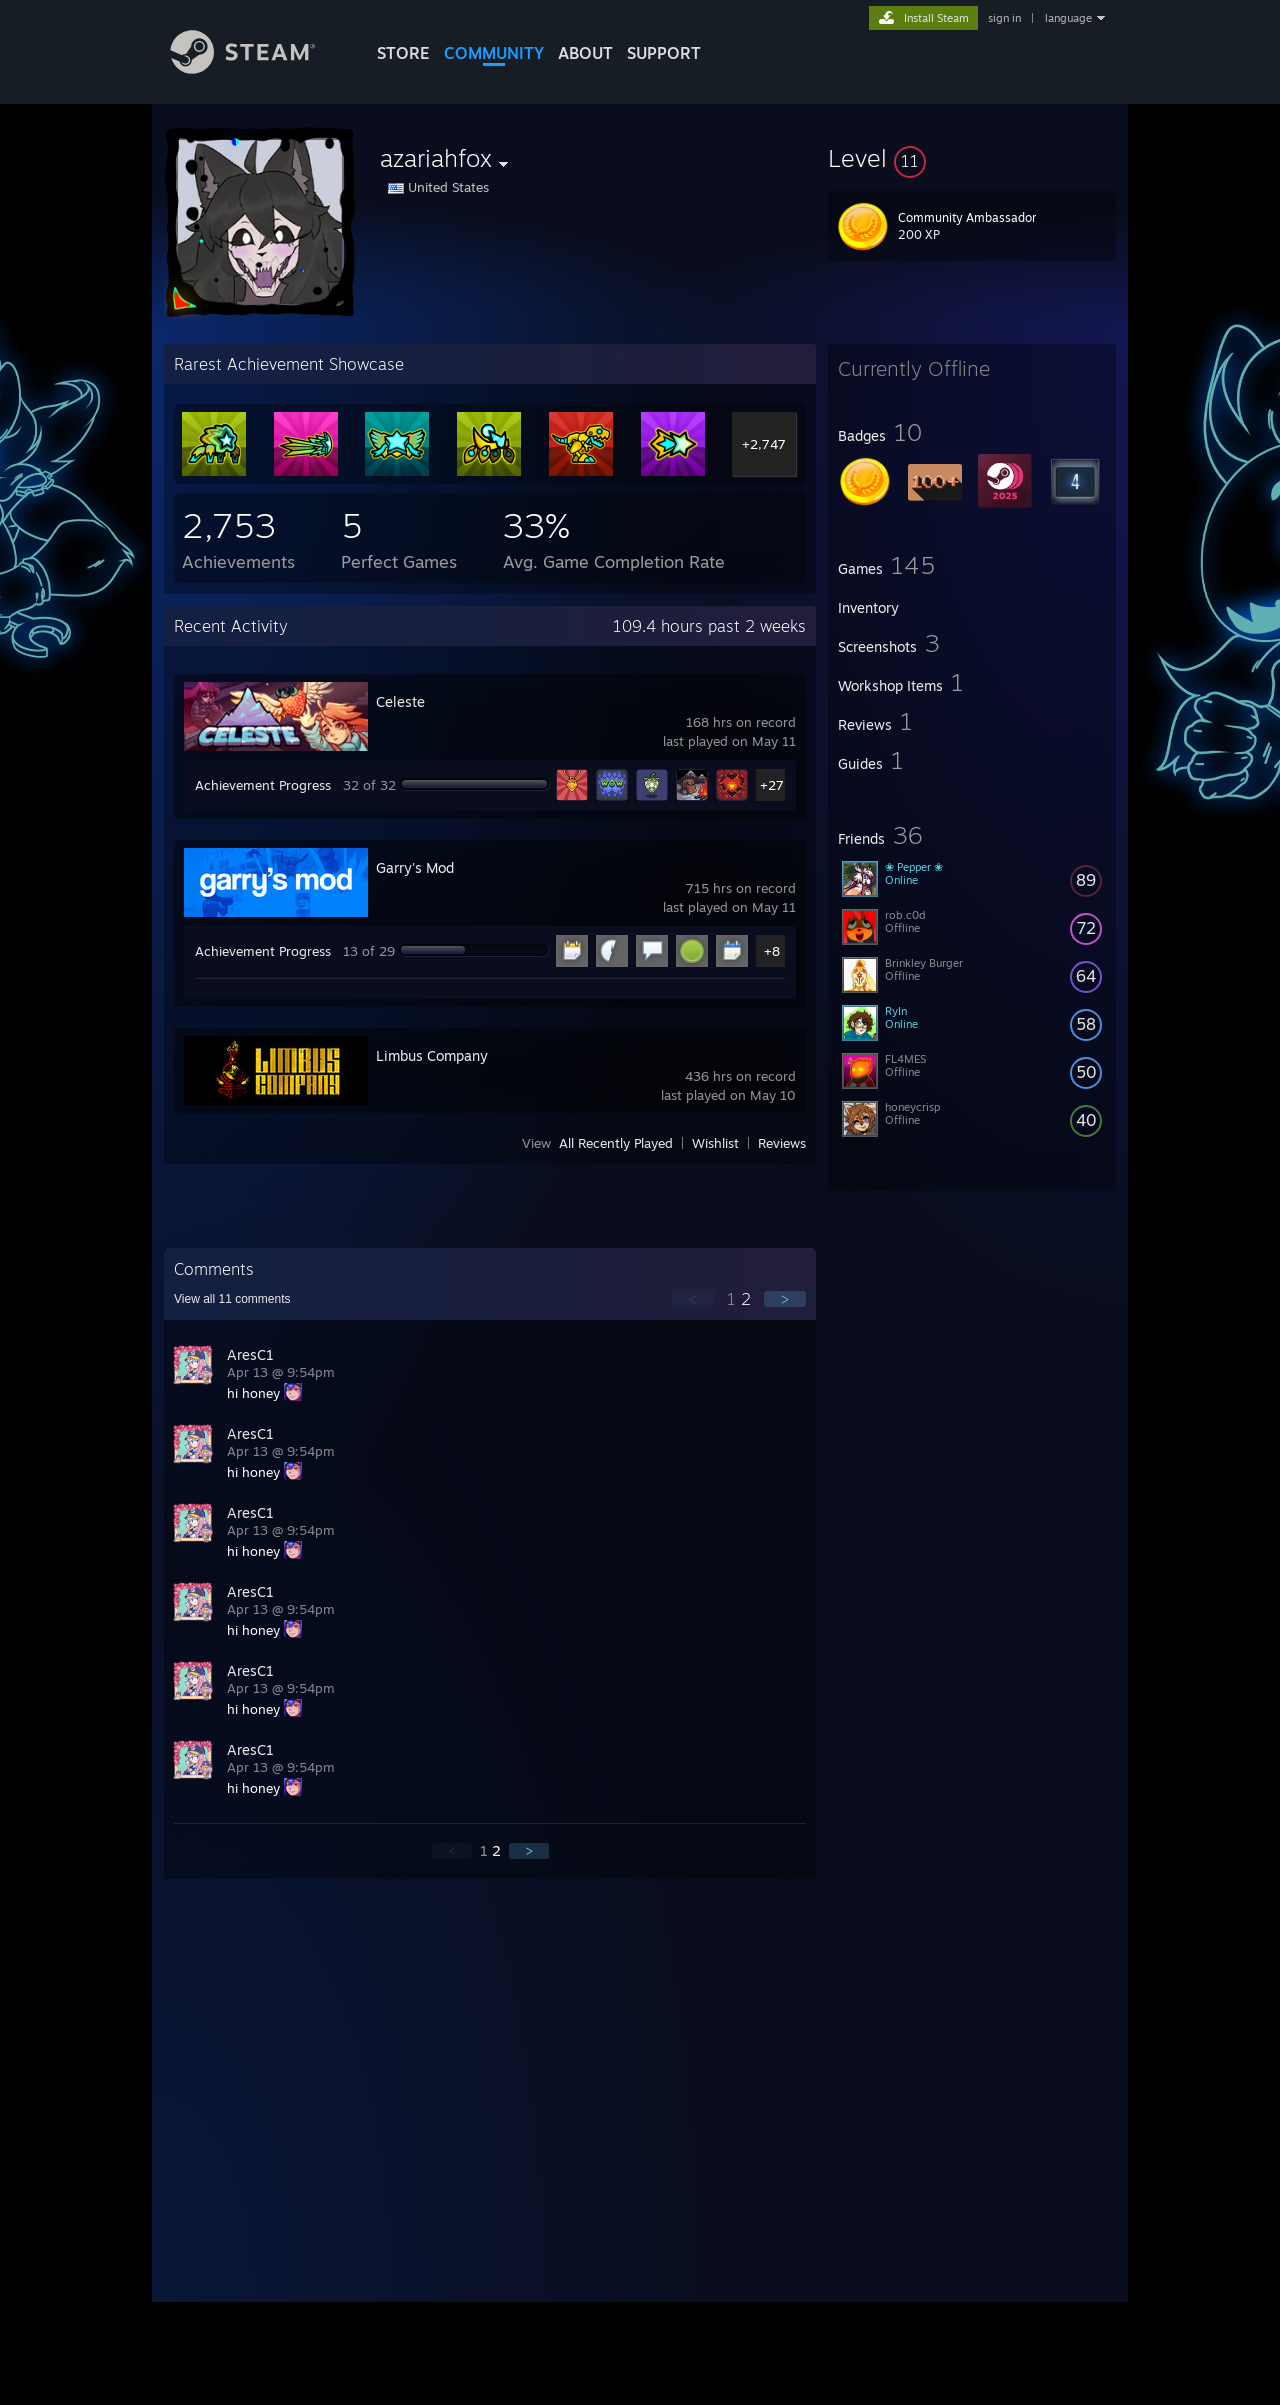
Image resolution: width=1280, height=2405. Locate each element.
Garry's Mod (415, 867)
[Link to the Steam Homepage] (258, 68)
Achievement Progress (263, 785)
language (1068, 18)
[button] (972, 158)
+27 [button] (772, 785)
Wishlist (715, 1143)
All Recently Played (616, 1143)
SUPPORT (664, 53)
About (585, 53)
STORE (403, 53)
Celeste (400, 701)
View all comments (232, 1299)
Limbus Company (432, 1055)
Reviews (782, 1143)
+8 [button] (772, 951)
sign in (1004, 18)
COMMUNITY (494, 53)
